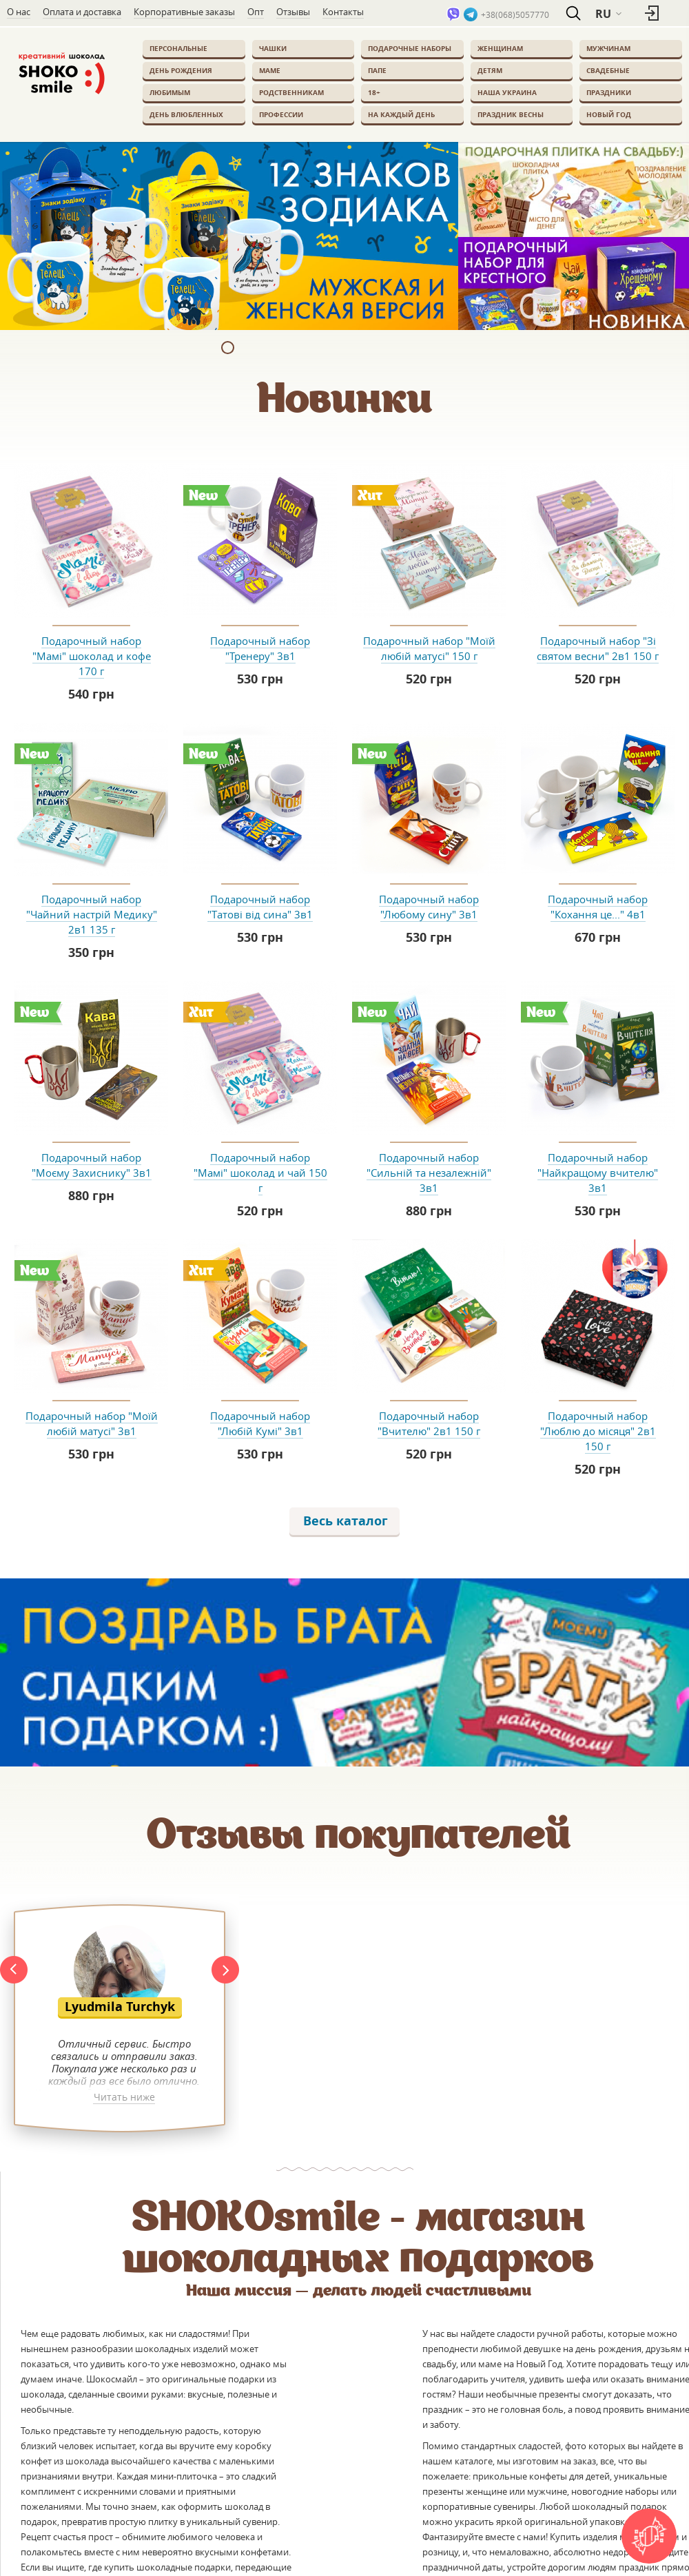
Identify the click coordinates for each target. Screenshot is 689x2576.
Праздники (608, 92)
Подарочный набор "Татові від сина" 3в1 (260, 906)
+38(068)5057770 (515, 14)
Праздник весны (510, 114)
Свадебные (608, 70)
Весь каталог (345, 1520)
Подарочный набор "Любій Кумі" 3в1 (260, 1423)
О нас (18, 12)
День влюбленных (186, 114)
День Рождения (181, 70)
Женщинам (500, 48)
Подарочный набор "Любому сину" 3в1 (429, 906)
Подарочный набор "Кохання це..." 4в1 (598, 906)
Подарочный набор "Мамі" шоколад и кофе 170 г (91, 656)
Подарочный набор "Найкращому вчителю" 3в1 (597, 1173)
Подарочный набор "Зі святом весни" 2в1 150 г (598, 648)
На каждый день (401, 114)
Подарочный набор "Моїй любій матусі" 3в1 (91, 1423)
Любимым (170, 92)
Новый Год (608, 114)
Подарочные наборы (409, 48)
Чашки (273, 48)
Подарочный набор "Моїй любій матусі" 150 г (429, 648)
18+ (374, 92)
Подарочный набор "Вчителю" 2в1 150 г (429, 1423)
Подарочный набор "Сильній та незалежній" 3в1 (429, 1173)
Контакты (343, 12)
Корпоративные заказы (184, 12)
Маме (269, 70)
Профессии (281, 114)
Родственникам (291, 92)
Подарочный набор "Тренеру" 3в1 (260, 648)
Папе (377, 70)
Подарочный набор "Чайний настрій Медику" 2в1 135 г (91, 914)
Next (225, 1969)
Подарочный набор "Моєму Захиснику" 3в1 (92, 1165)
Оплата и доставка (82, 12)
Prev (14, 1969)
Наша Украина (507, 92)
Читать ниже (124, 2097)
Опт (255, 12)
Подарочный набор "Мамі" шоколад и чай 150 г (260, 1173)
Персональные (178, 48)
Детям (489, 70)
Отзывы (293, 12)
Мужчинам (608, 48)
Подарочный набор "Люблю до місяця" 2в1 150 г (598, 1431)
